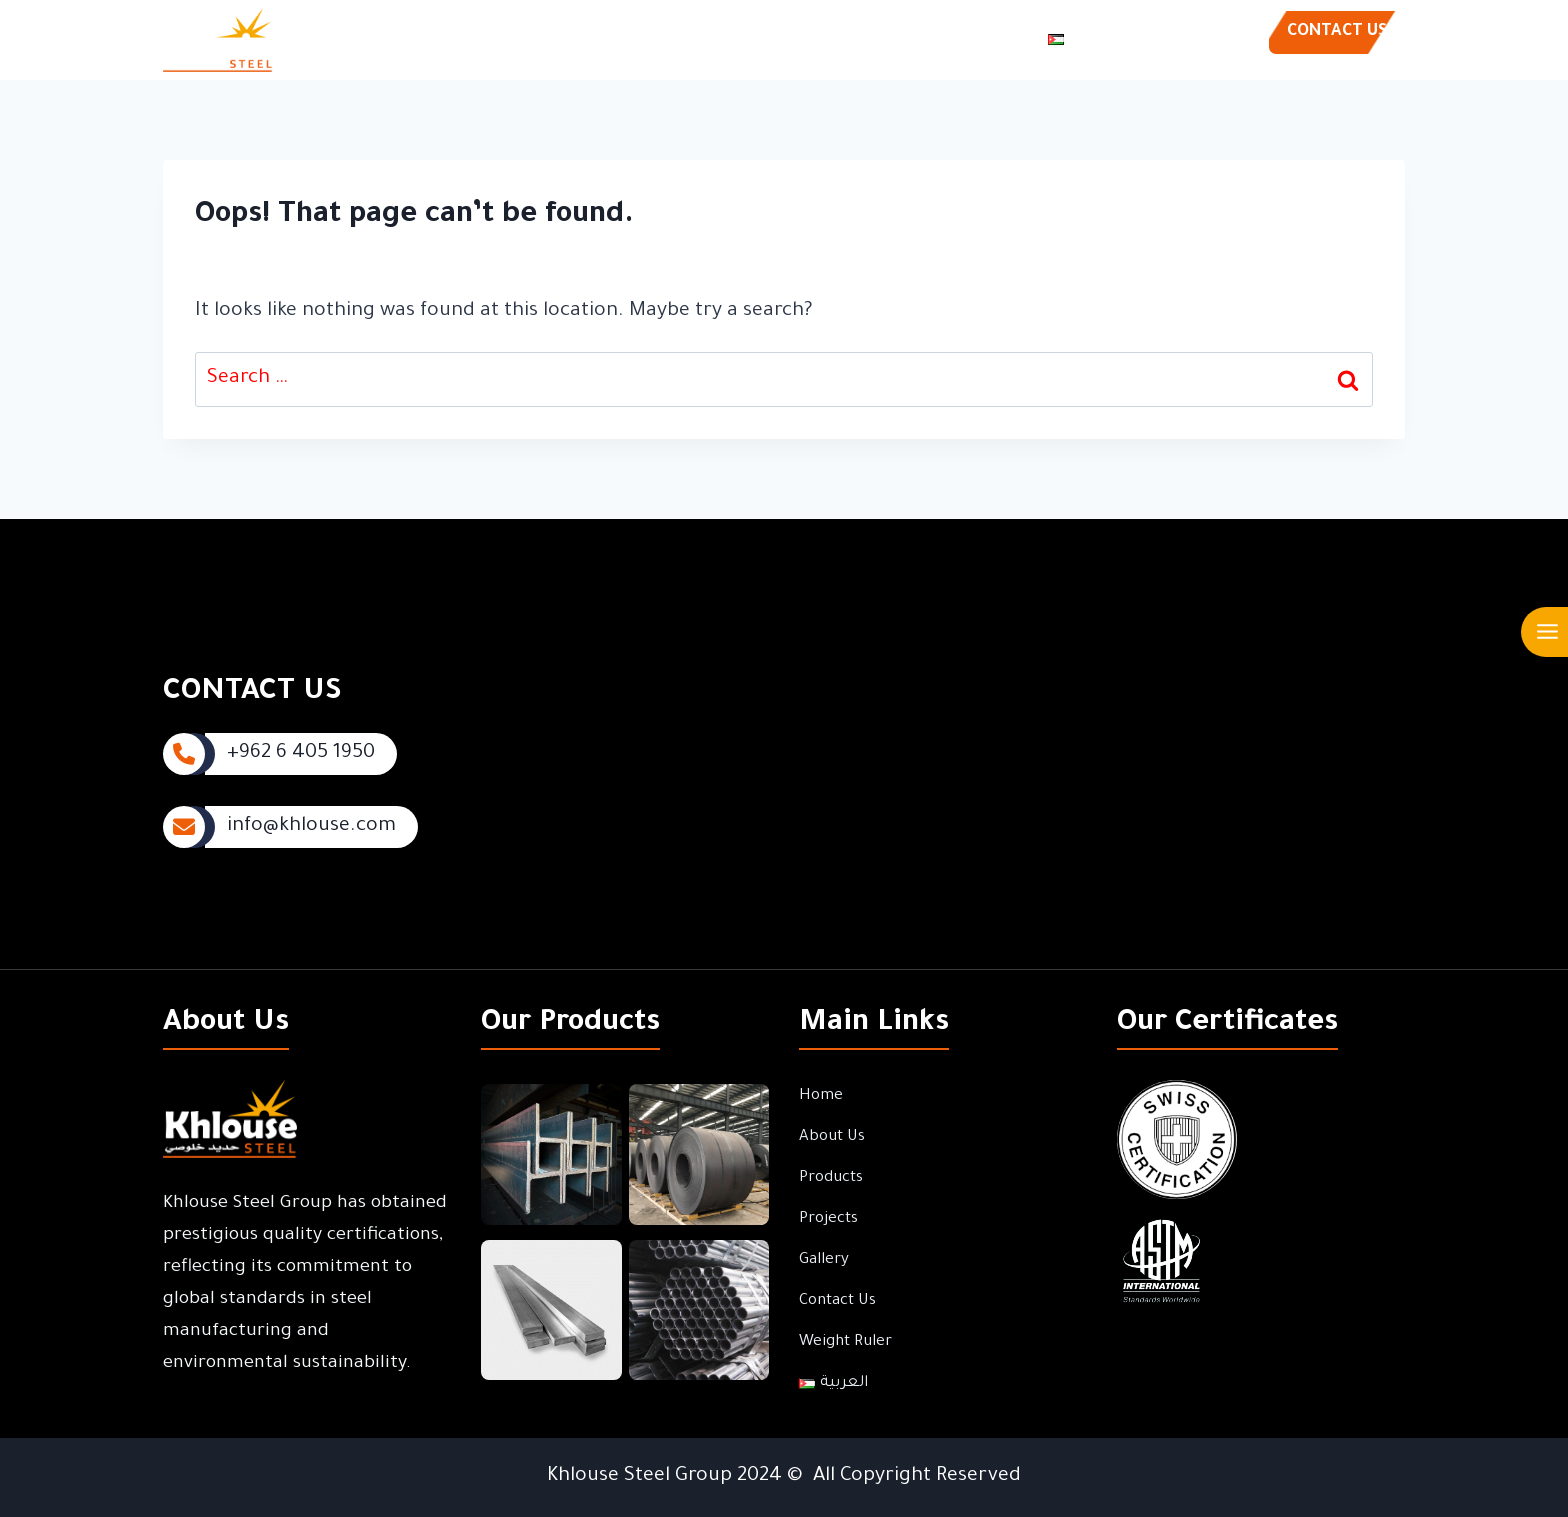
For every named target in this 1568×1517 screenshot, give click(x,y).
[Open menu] (1547, 632)
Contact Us (872, 40)
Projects (712, 40)
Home (467, 40)
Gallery (787, 40)
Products (629, 40)
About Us (543, 40)
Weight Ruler (981, 40)
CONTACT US (1337, 32)
